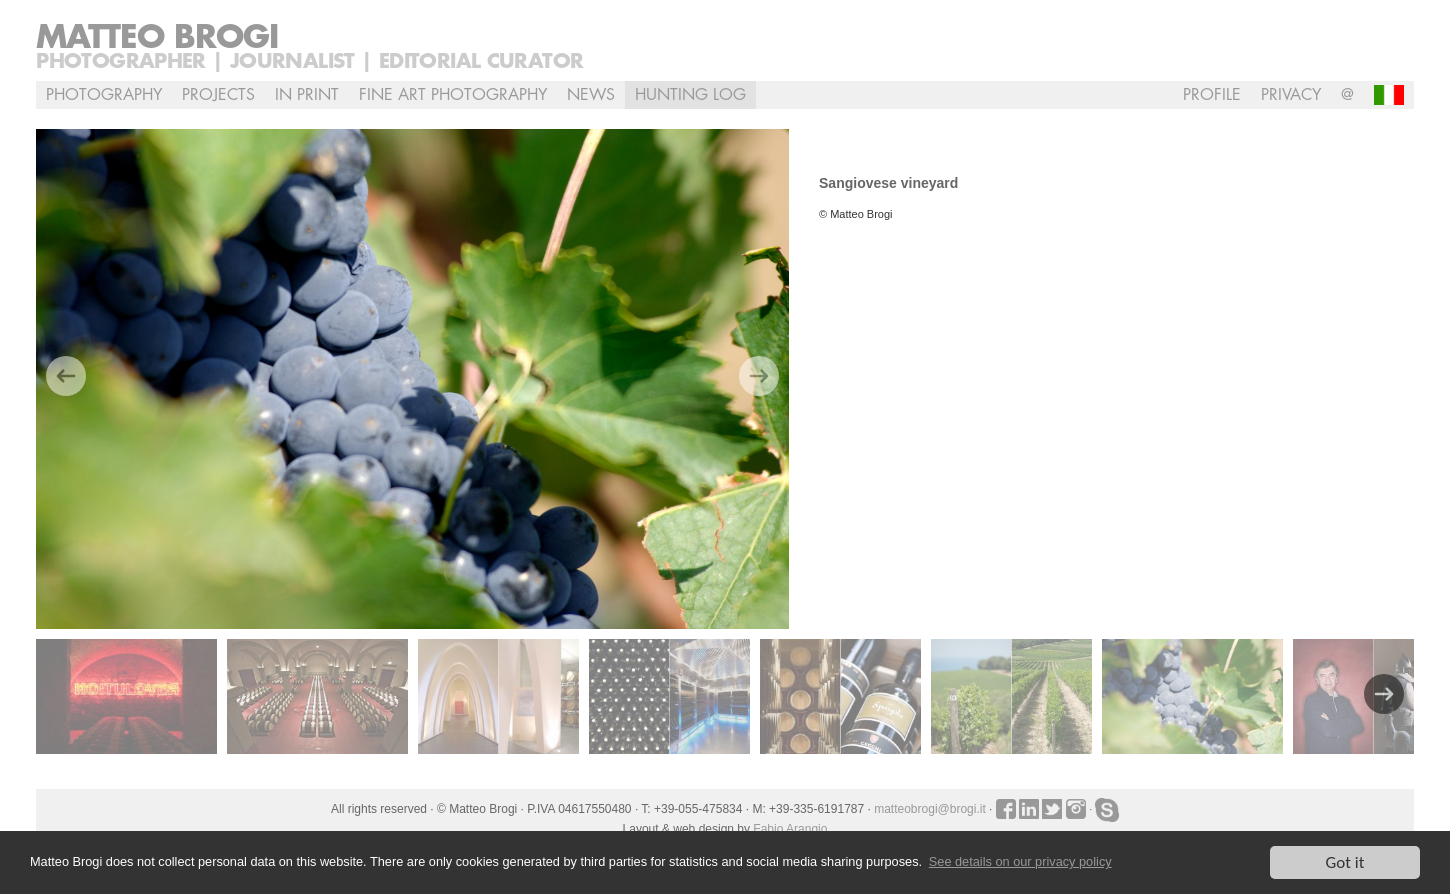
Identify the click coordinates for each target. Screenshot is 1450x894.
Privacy (1291, 95)
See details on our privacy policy (1020, 862)
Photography (104, 95)
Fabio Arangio (790, 829)
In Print (307, 95)
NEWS (591, 95)
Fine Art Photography (453, 95)
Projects (218, 95)
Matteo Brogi (157, 38)
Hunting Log (690, 95)
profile (1212, 95)
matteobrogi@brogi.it (930, 809)
